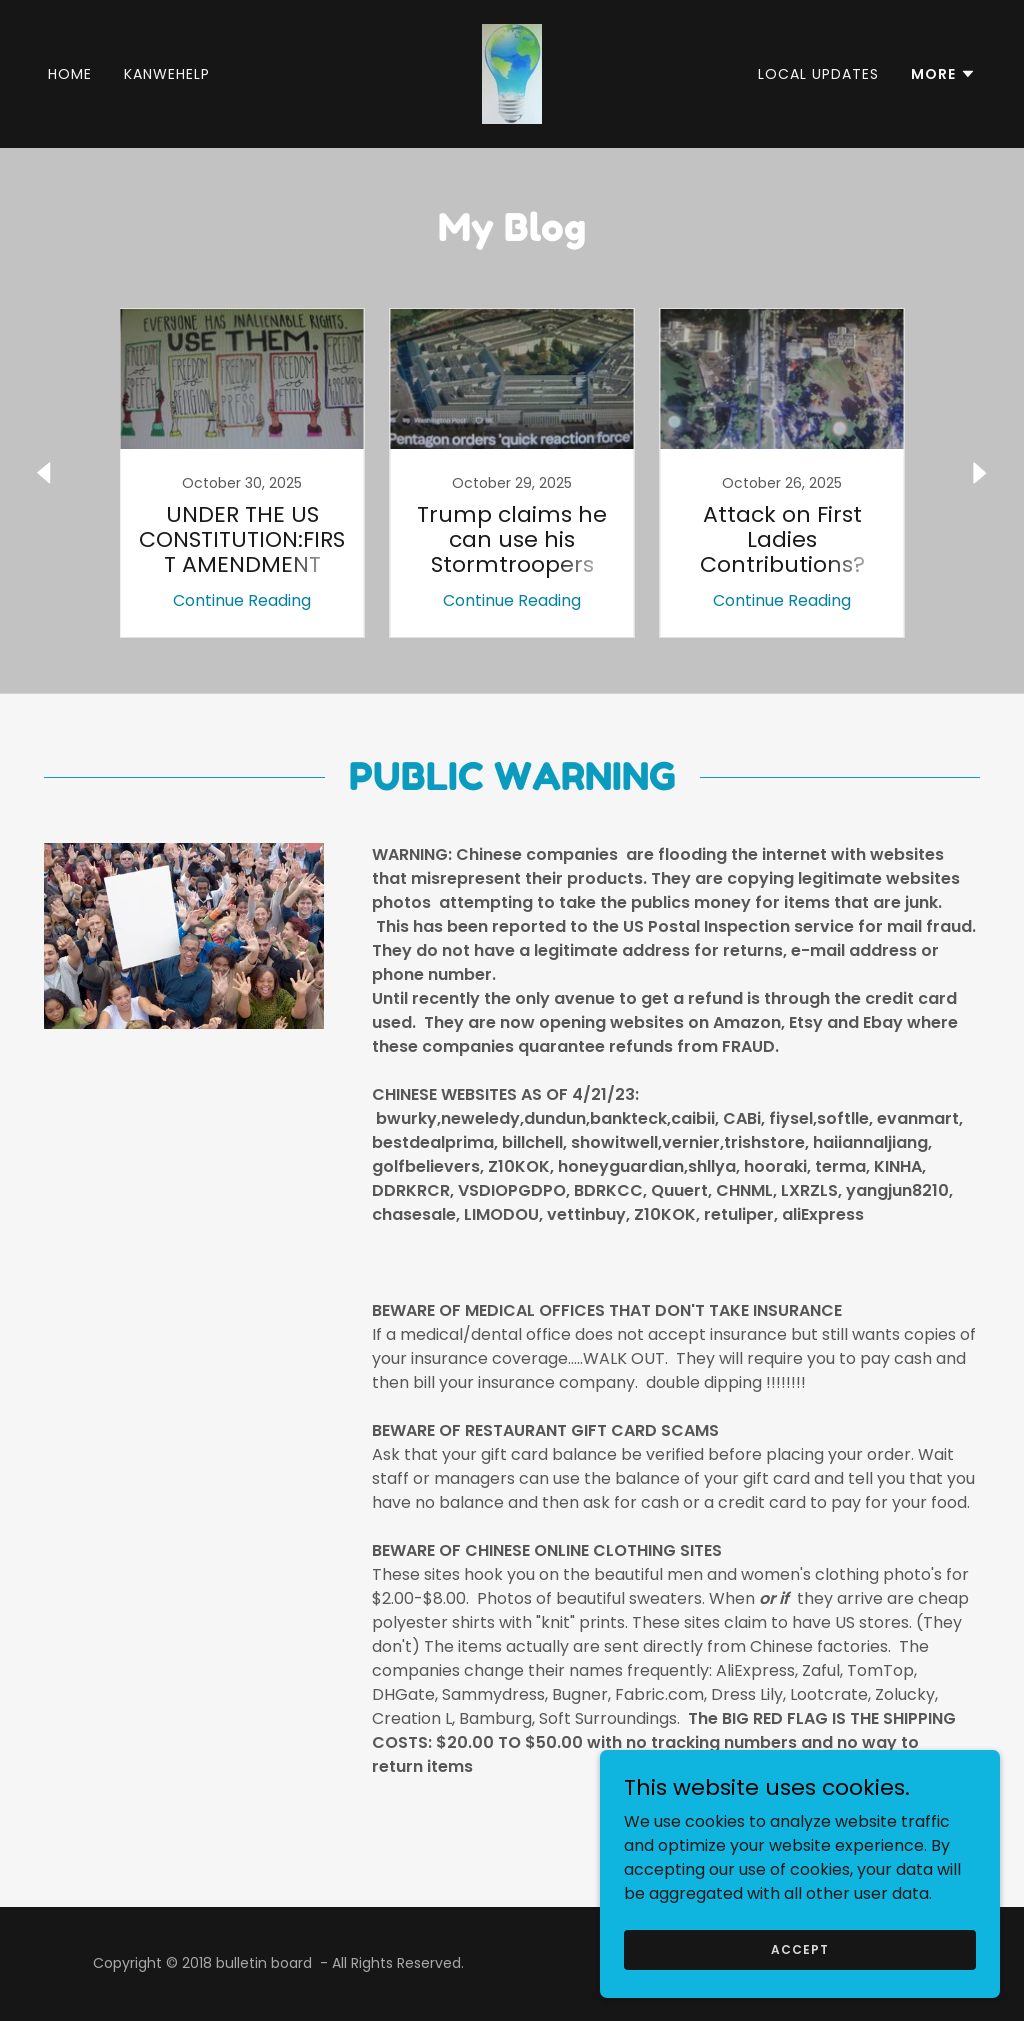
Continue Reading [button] (242, 600)
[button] (943, 74)
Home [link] (70, 74)
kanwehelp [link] (167, 74)
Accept (799, 1948)
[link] (512, 72)
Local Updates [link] (818, 74)
